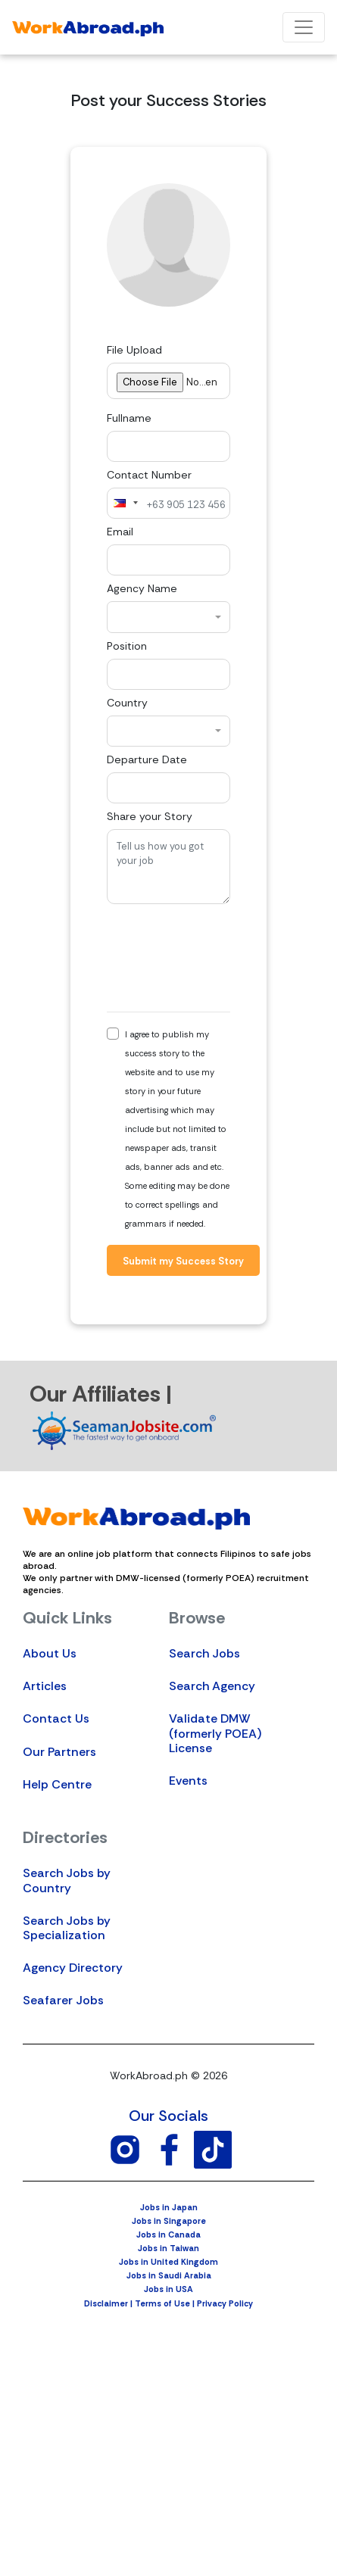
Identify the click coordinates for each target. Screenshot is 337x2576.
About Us (49, 1653)
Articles (45, 1686)
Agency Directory (73, 1968)
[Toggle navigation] (303, 27)
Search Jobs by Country (67, 1880)
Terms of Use (162, 2303)
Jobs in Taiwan (168, 2248)
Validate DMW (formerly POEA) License (215, 1733)
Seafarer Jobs (63, 2000)
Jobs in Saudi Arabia (168, 2275)
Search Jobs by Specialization (67, 1928)
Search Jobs (204, 1653)
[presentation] (222, 957)
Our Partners (59, 1752)
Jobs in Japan (169, 2207)
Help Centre (57, 1784)
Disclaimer (106, 2303)
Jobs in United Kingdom (168, 2261)
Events (188, 1781)
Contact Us (56, 1718)
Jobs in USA (168, 2289)
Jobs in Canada (168, 2234)
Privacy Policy (225, 2303)
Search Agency (212, 1686)
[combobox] (125, 503)
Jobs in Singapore (169, 2221)
